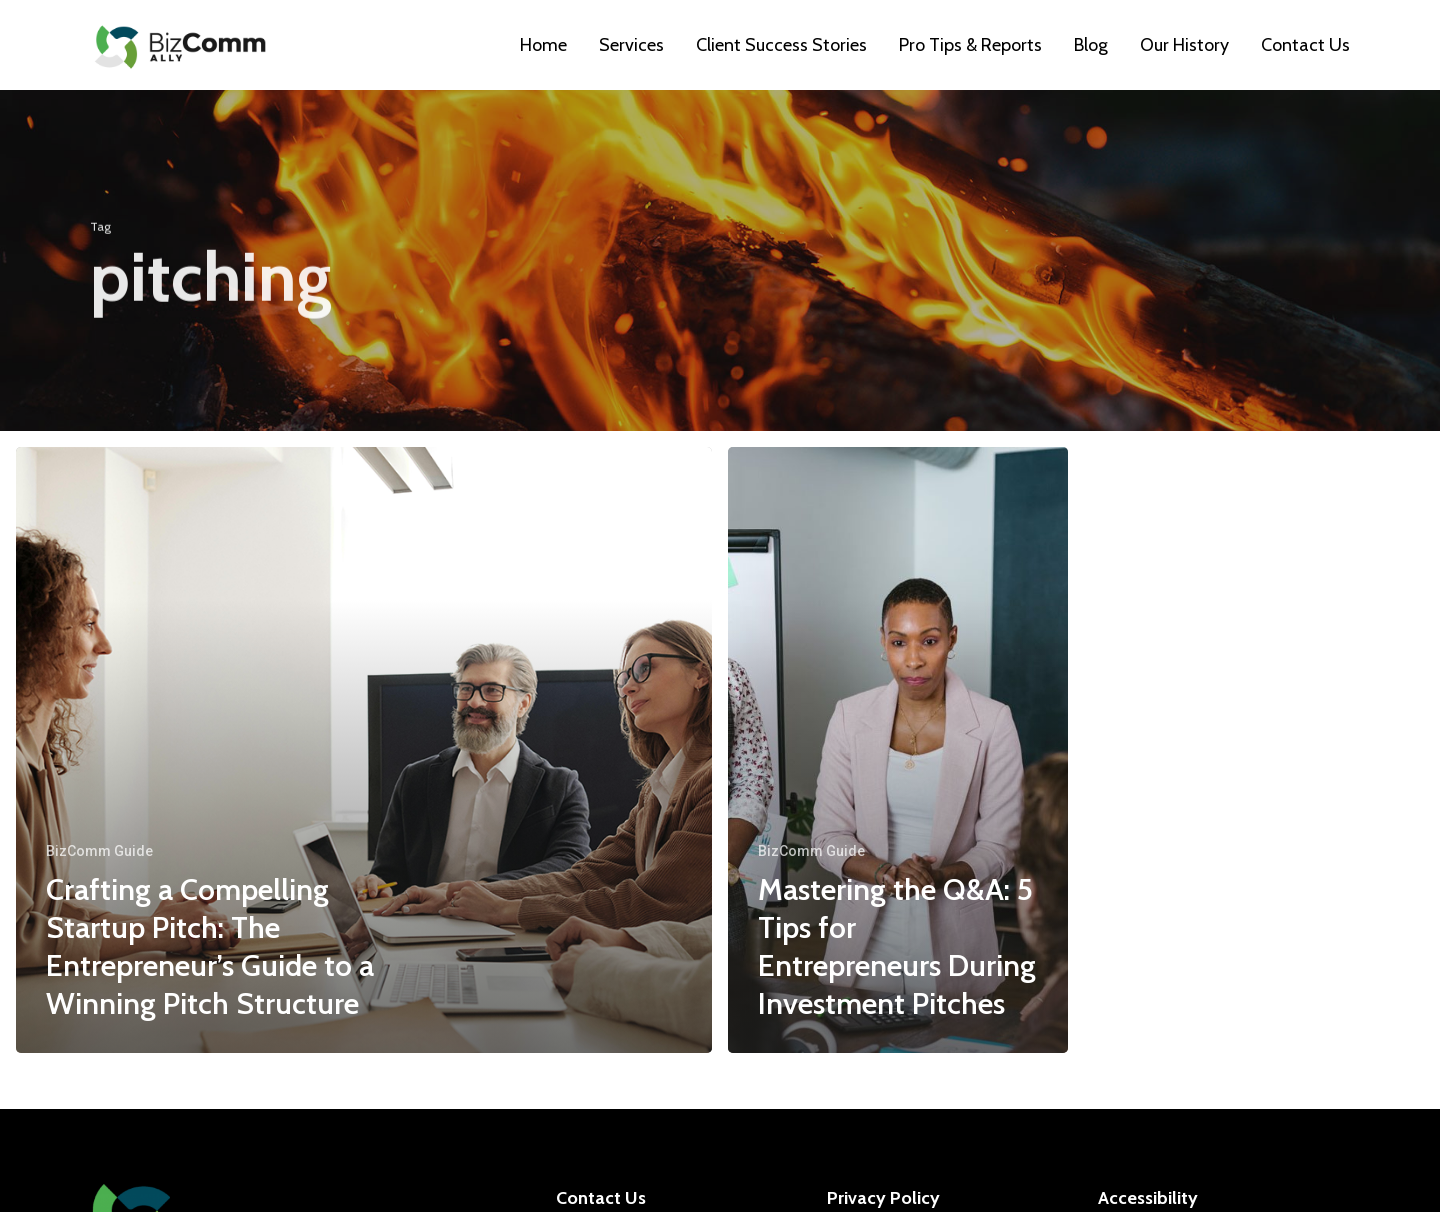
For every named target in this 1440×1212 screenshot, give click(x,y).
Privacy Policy (883, 1198)
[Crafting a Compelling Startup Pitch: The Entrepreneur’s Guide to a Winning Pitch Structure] (364, 750)
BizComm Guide (99, 851)
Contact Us (601, 1198)
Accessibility (1148, 1198)
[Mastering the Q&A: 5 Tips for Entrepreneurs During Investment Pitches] (898, 750)
